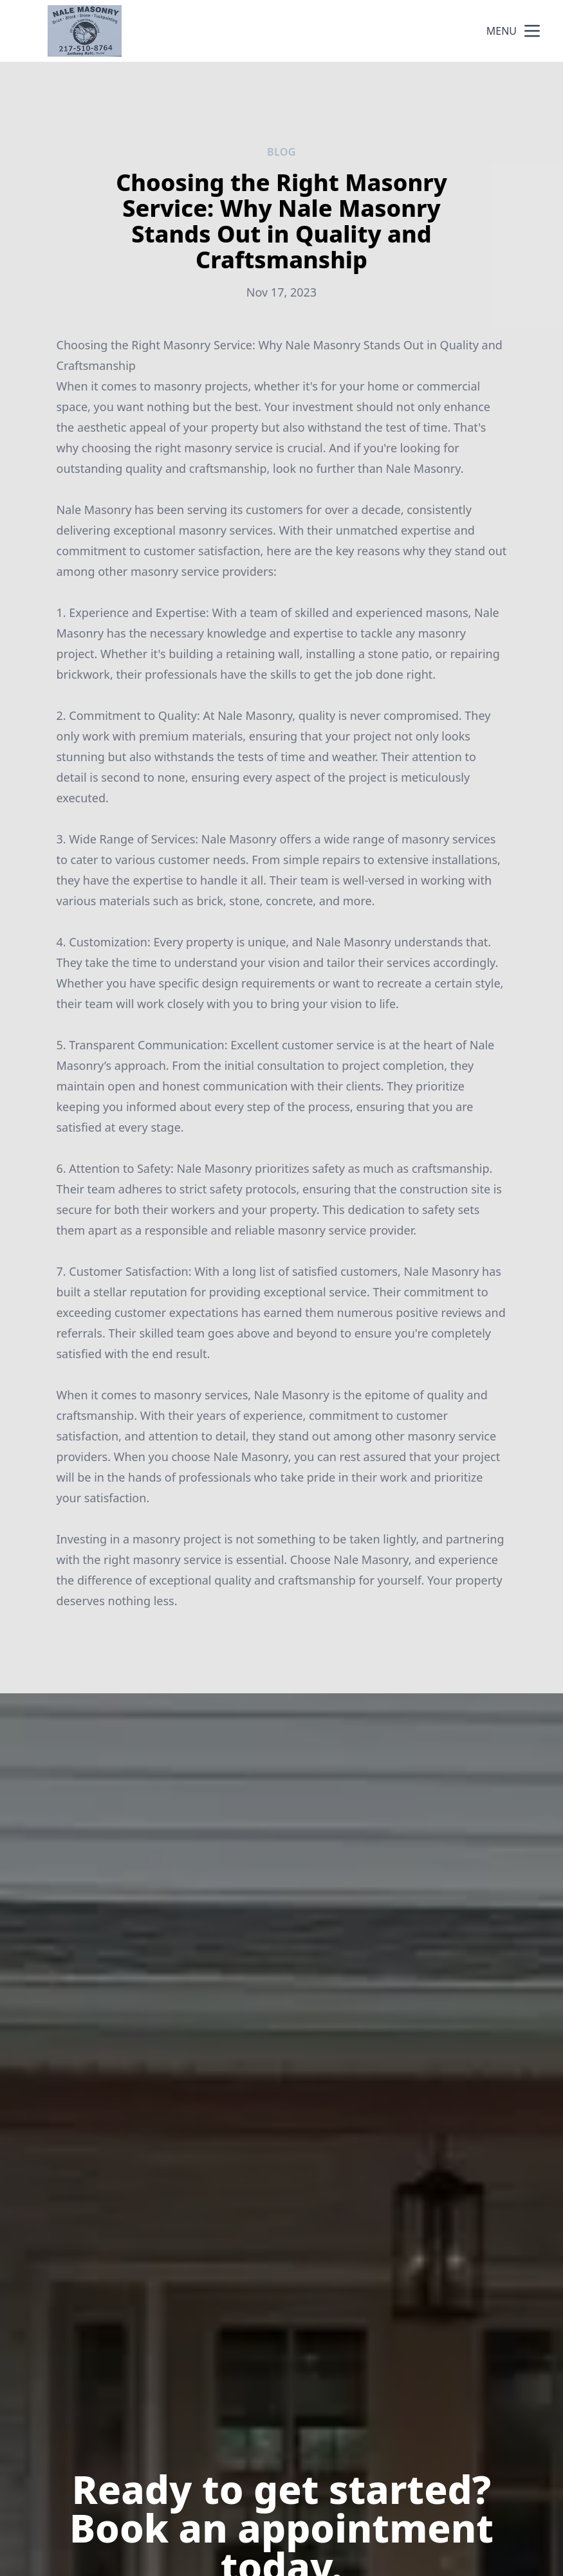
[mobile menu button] (532, 30)
